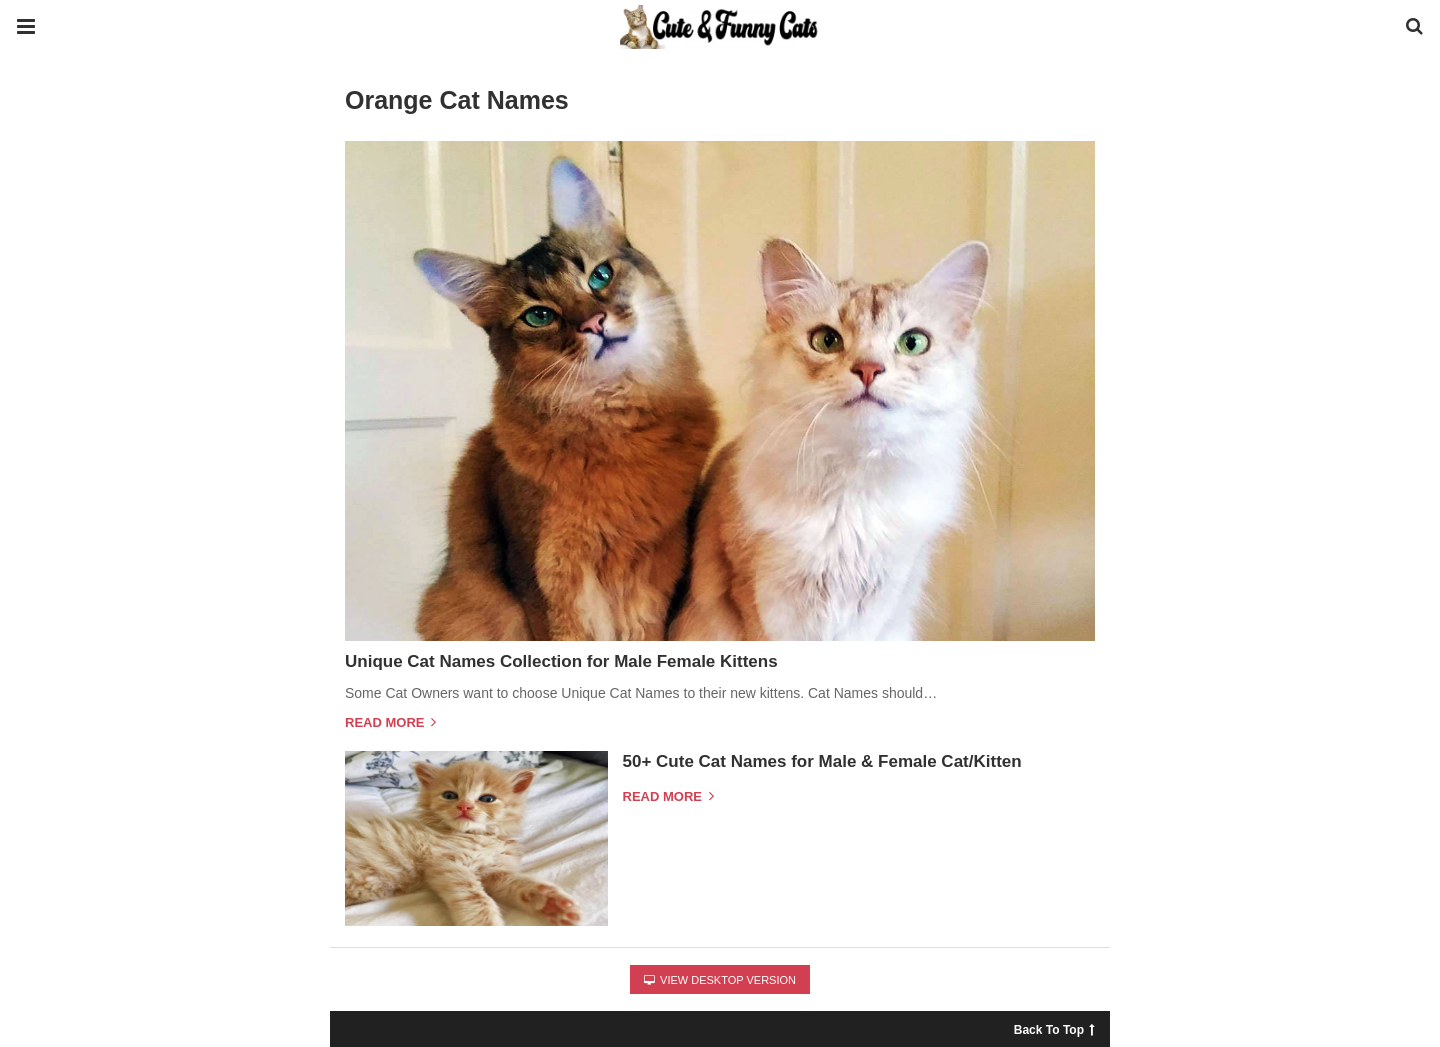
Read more (390, 723)
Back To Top (1054, 1027)
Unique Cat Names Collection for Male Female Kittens (561, 661)
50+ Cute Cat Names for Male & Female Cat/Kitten (822, 761)
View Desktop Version (720, 980)
